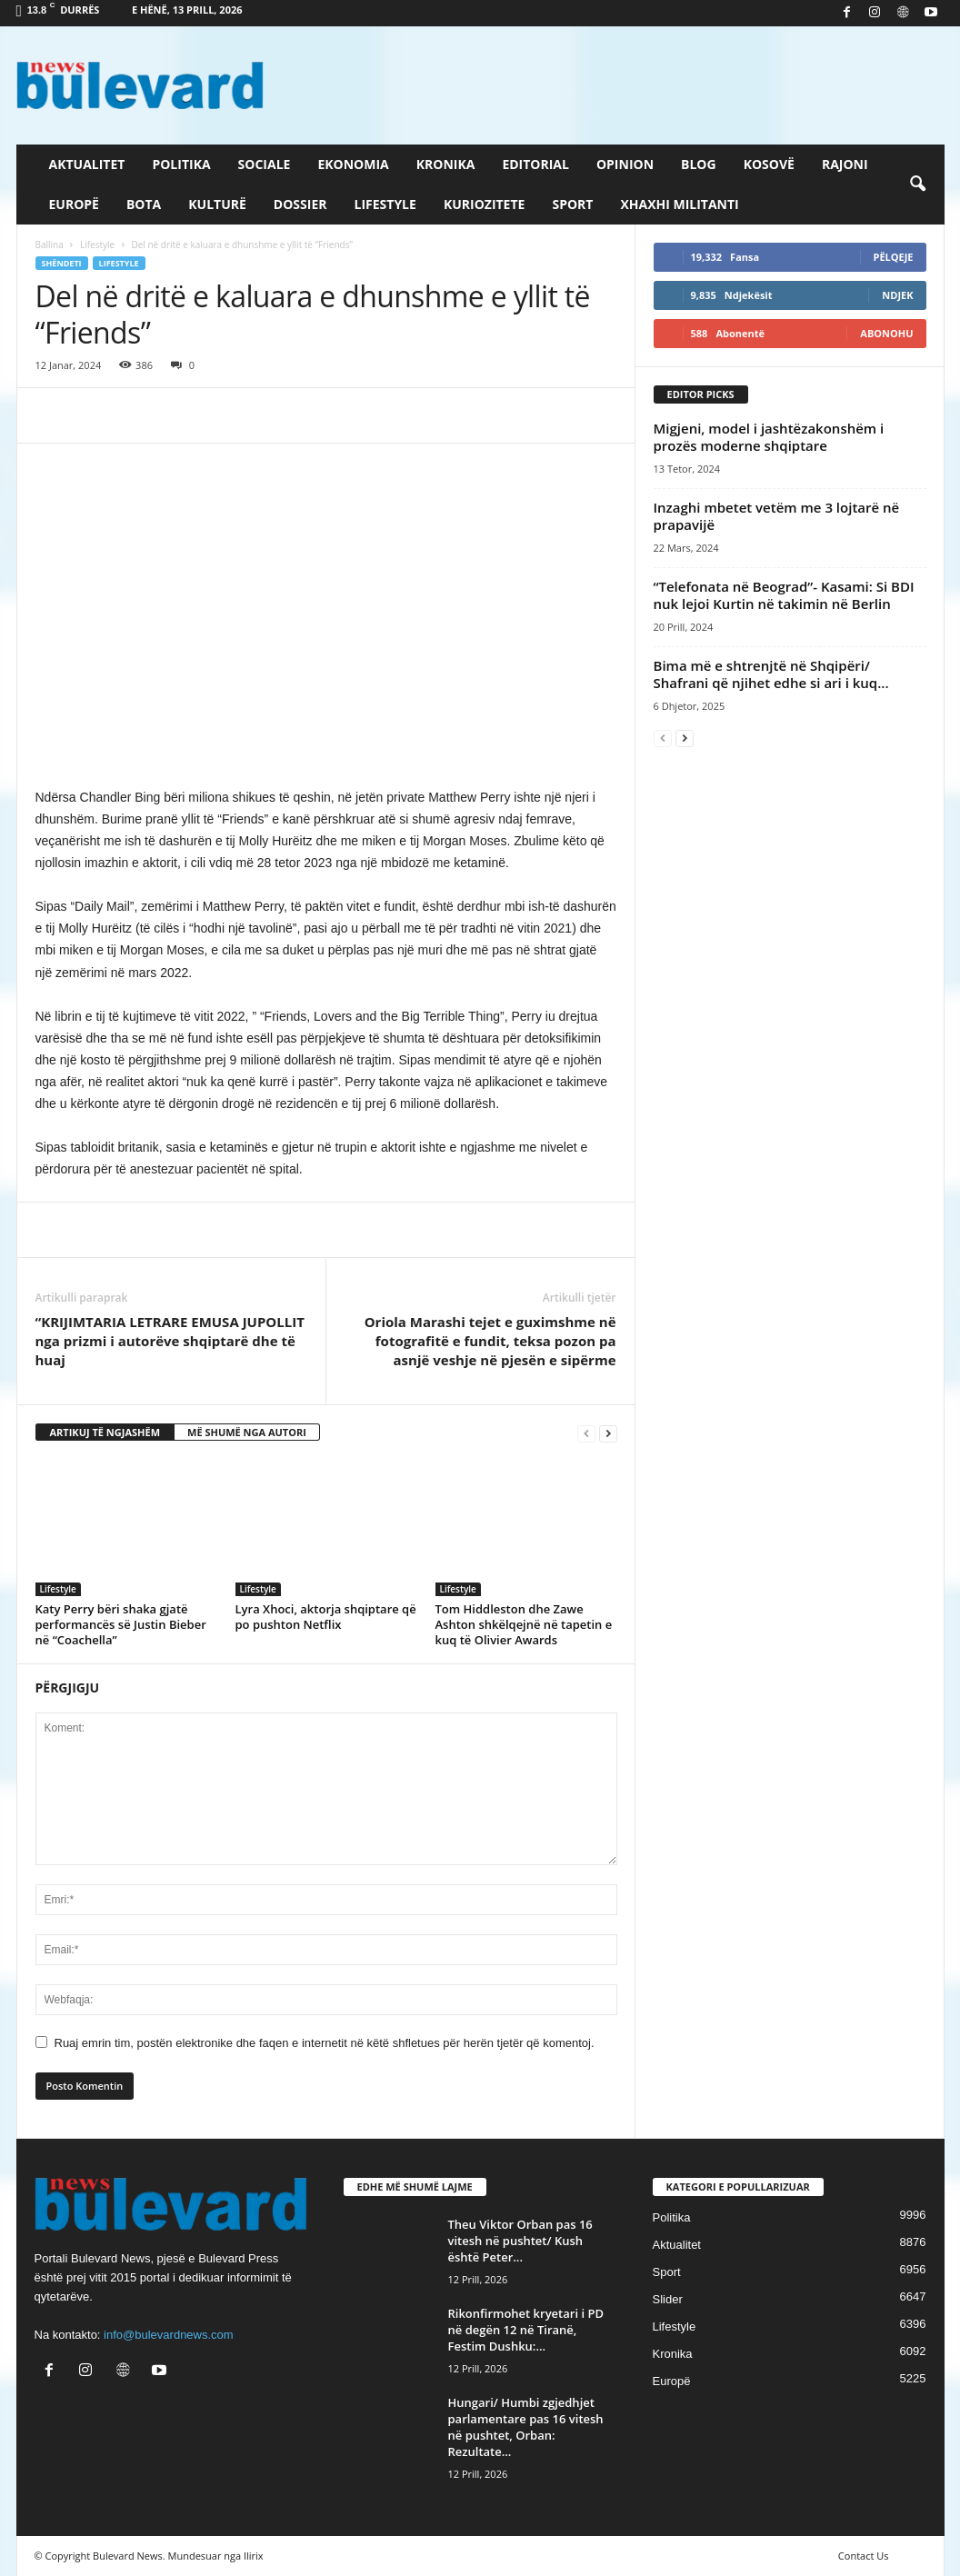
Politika (181, 164)
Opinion (625, 164)
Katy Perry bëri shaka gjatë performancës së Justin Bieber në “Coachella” (120, 1624)
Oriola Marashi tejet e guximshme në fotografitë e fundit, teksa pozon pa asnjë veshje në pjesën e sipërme (490, 1341)
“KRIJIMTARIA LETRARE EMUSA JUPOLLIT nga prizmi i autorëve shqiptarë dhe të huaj (170, 1341)
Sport (572, 204)
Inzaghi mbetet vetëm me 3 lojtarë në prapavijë (777, 516)
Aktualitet (87, 164)
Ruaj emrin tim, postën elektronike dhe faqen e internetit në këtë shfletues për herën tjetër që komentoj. (325, 2043)
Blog (698, 164)
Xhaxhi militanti (679, 204)
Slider (668, 2299)
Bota (143, 204)
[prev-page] (586, 1433)
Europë (74, 204)
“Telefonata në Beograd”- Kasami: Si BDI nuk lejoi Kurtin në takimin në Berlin (784, 595)
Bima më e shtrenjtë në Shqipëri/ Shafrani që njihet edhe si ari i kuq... (771, 674)
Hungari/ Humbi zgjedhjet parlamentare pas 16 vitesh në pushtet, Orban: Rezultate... (526, 2427)
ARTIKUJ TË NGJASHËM (105, 1432)
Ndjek (897, 295)
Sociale (264, 164)
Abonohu (886, 333)
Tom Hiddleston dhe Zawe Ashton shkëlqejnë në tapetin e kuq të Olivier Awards (524, 1624)
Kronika (445, 164)
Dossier (300, 204)
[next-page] (608, 1433)
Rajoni (845, 164)
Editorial (535, 164)
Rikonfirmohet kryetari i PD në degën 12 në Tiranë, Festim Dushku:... (526, 2329)
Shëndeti (62, 263)
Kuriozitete (484, 204)
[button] (917, 185)
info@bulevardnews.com (169, 2334)
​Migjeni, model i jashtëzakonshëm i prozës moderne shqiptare (769, 436)
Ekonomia (352, 164)
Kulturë (217, 204)
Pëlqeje (894, 257)
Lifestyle (385, 204)
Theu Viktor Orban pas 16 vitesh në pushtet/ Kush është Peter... (520, 2240)
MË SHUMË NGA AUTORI (246, 1432)
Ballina (49, 244)
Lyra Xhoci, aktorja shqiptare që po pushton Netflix (325, 1616)
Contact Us (863, 2555)
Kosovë (769, 164)
